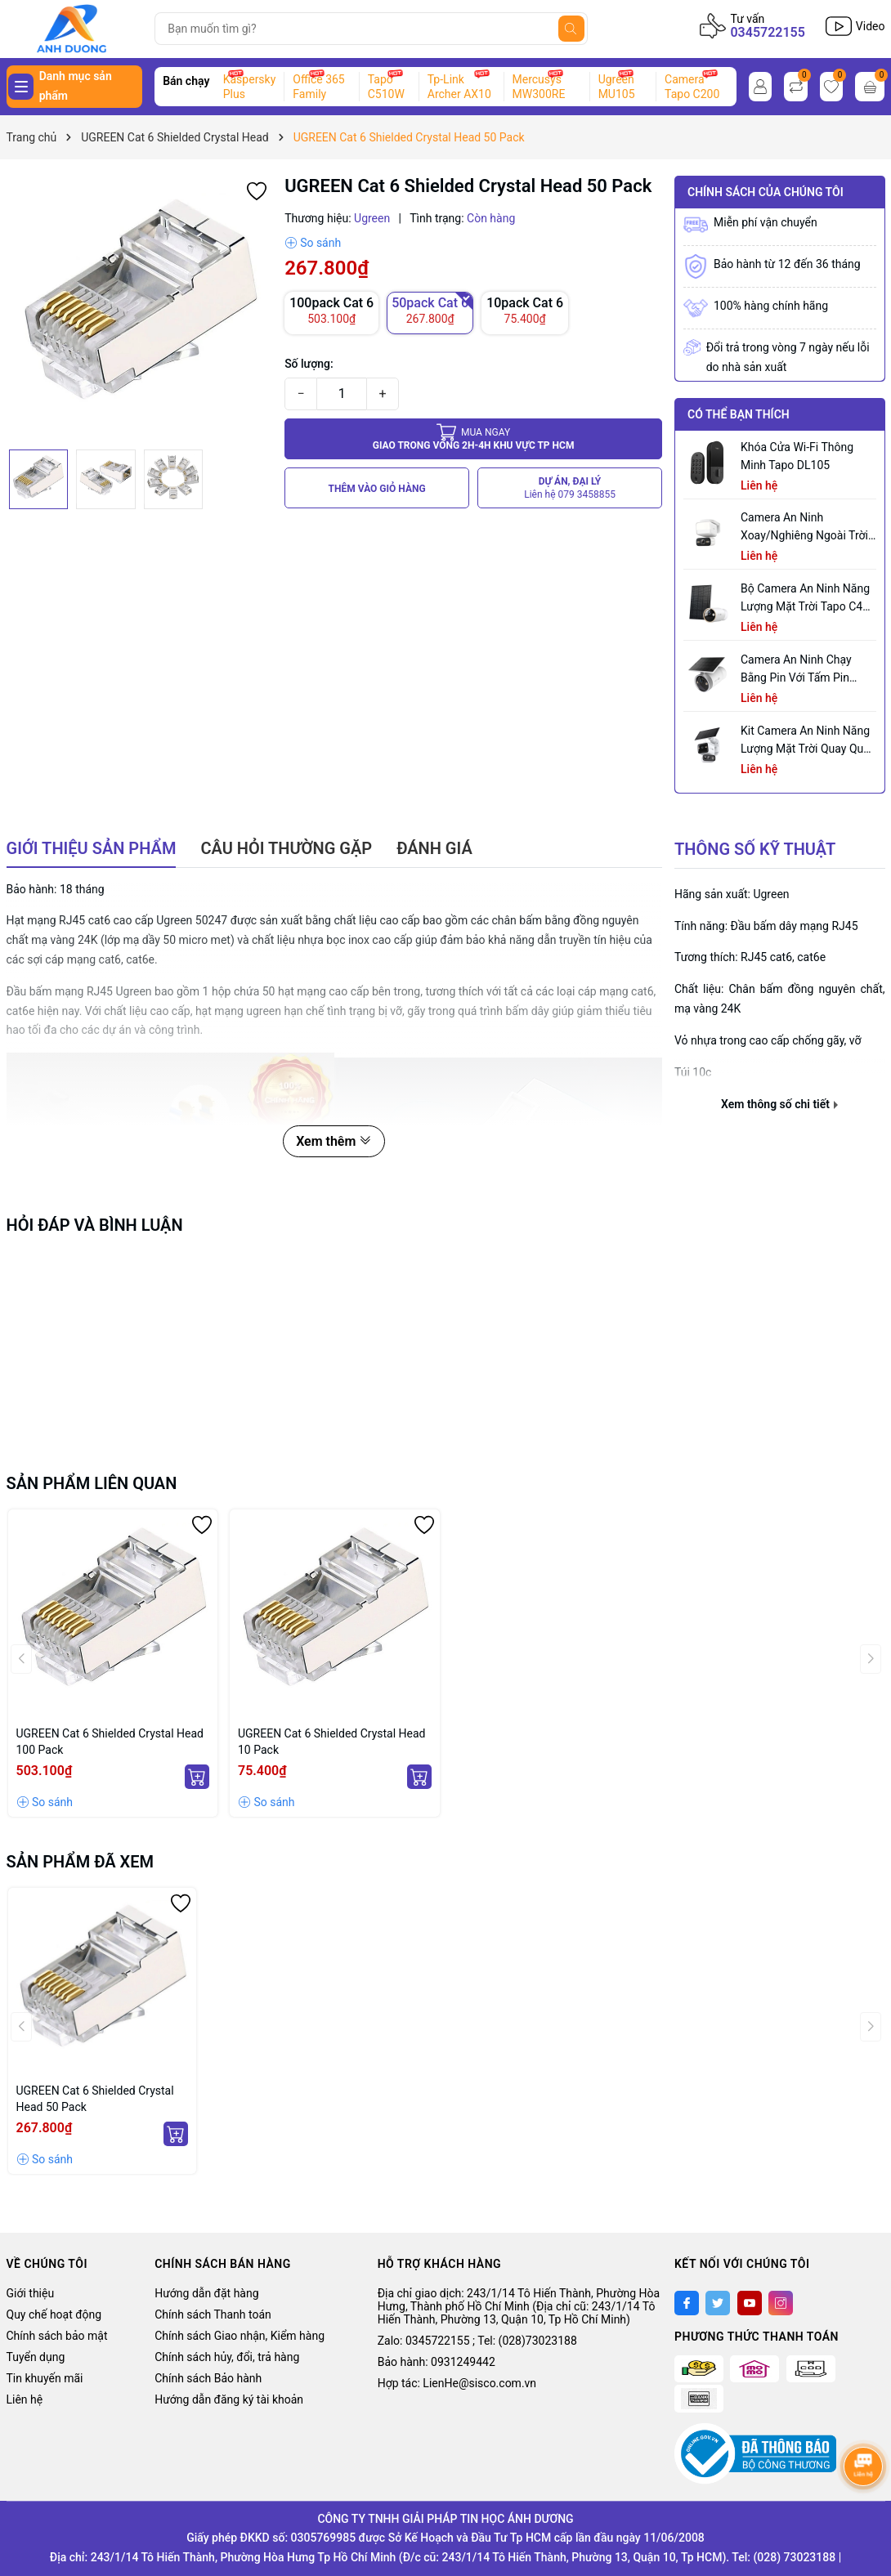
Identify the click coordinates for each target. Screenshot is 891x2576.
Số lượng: (309, 363)
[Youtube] (749, 2303)
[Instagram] (780, 2303)
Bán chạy (186, 80)
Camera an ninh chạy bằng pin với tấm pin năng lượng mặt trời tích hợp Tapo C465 (806, 669)
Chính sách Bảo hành (208, 2378)
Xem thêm (334, 1141)
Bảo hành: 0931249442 (436, 2361)
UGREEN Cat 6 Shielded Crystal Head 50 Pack (95, 2098)
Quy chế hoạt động (54, 2314)
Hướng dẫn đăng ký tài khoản (228, 2399)
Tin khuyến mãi (45, 2378)
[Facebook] (686, 2303)
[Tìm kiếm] (571, 29)
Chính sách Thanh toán (212, 2314)
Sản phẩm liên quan (92, 1483)
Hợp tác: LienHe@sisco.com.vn (457, 2383)
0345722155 (767, 32)
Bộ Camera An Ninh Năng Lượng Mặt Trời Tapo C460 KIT (808, 598)
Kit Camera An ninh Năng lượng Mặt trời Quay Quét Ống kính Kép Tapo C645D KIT (807, 741)
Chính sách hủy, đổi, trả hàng (226, 2357)
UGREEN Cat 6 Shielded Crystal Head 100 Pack (110, 1741)
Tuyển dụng (36, 2357)
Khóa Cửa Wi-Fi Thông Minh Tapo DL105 (797, 456)
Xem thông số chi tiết (779, 1104)
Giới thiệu (31, 2293)
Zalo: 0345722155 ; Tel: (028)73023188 (477, 2340)
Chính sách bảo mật (57, 2335)
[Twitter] (717, 2303)
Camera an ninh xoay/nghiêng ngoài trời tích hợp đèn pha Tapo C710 (804, 527)
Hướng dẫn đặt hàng (206, 2293)
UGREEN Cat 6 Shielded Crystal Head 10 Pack (332, 1741)
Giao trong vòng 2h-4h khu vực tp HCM (474, 438)
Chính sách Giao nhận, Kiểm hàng (239, 2335)
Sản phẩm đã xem (80, 1862)
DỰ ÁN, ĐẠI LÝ (570, 488)
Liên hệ (25, 2399)
